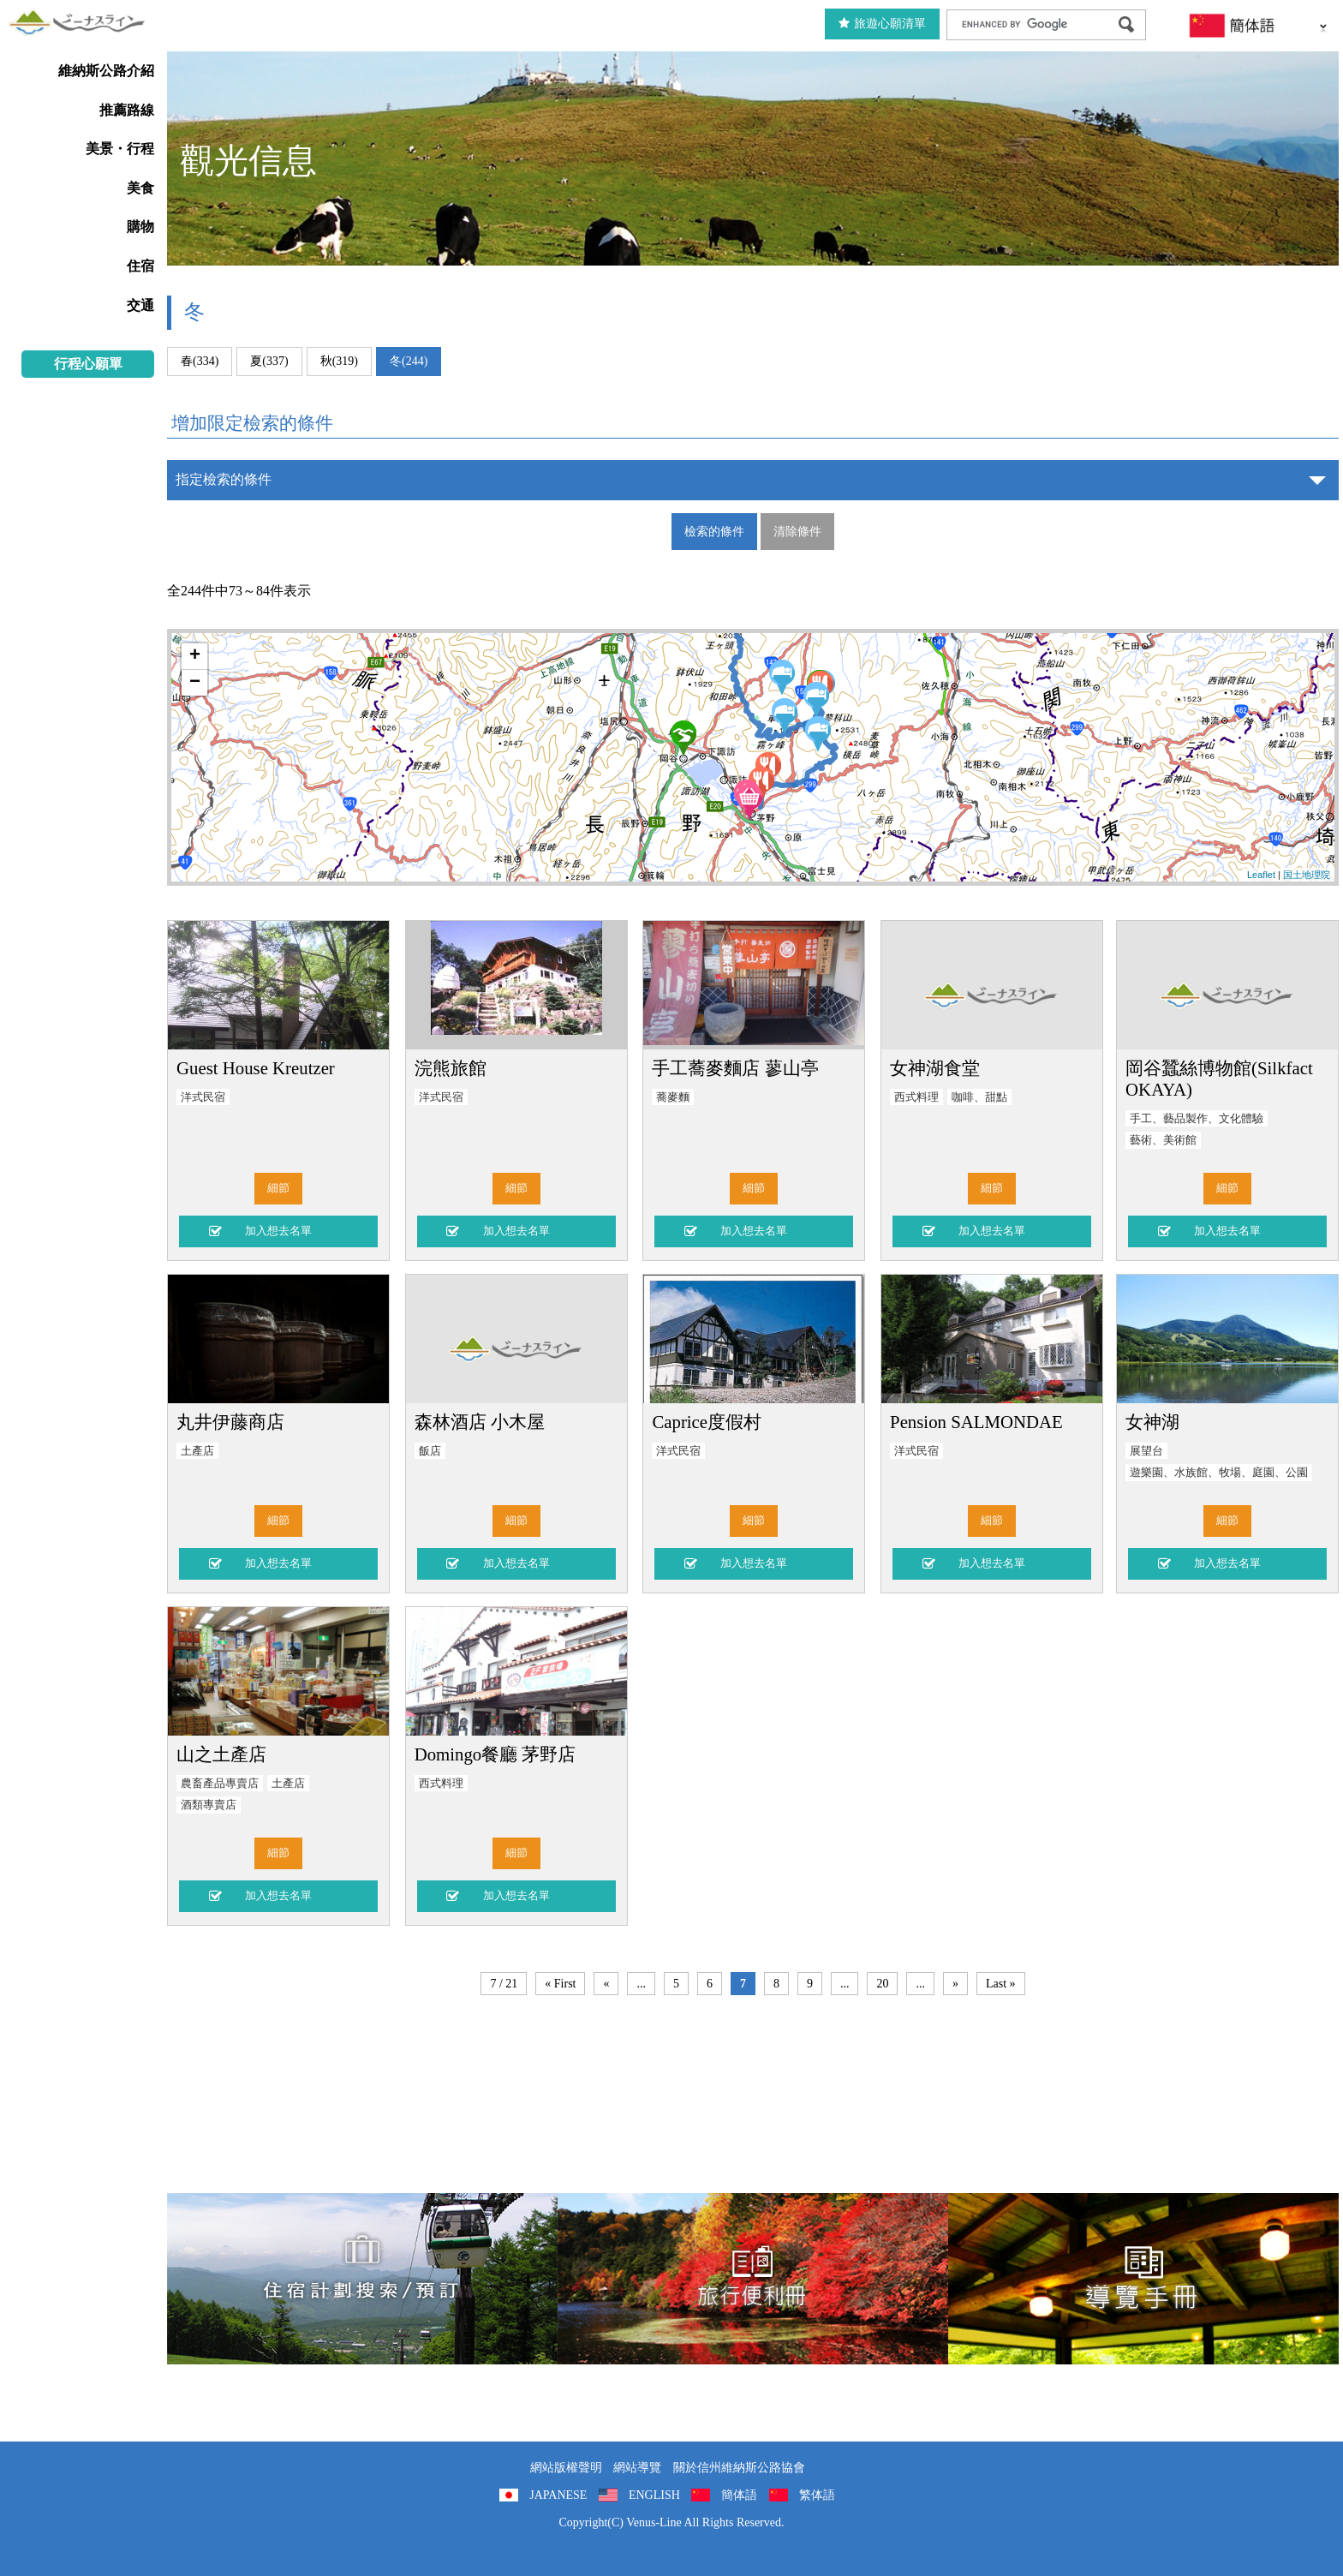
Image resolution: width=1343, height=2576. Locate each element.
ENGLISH (654, 2495)
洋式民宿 (203, 1097)
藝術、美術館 (1163, 1140)
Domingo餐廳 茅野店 (495, 1754)
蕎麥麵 (672, 1097)
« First (560, 1983)
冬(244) (408, 361)
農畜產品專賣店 (220, 1784)
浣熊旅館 (450, 1068)
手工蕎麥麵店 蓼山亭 (735, 1068)
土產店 (197, 1451)
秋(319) (339, 361)
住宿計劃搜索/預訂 (362, 2278)
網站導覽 (637, 2467)
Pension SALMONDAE (976, 1421)
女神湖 (1152, 1421)
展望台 (1146, 1451)
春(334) (199, 361)
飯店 (430, 1451)
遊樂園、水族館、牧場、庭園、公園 (1219, 1473)
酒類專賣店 (208, 1805)
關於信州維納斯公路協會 (739, 2467)
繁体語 (817, 2495)
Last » (1001, 1983)
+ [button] (194, 656)
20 (882, 1983)
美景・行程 (120, 148)
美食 (140, 188)
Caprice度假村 (706, 1421)
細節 (278, 1188)
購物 (140, 226)
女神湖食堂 (935, 1068)
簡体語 (739, 2495)
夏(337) (269, 361)
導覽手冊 (1143, 2278)
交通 (140, 305)
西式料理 (916, 1097)
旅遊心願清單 (882, 23)
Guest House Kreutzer (255, 1068)
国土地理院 (1306, 875)
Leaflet (1261, 875)
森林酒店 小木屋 (480, 1421)
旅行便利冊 (753, 2278)
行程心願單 (88, 363)
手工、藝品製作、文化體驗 (1196, 1119)
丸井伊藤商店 (230, 1421)
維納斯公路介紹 (106, 70)
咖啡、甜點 (979, 1097)
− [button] (194, 683)
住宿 (140, 266)
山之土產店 (221, 1754)
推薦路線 (126, 110)
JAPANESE (558, 2495)
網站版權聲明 (566, 2467)
